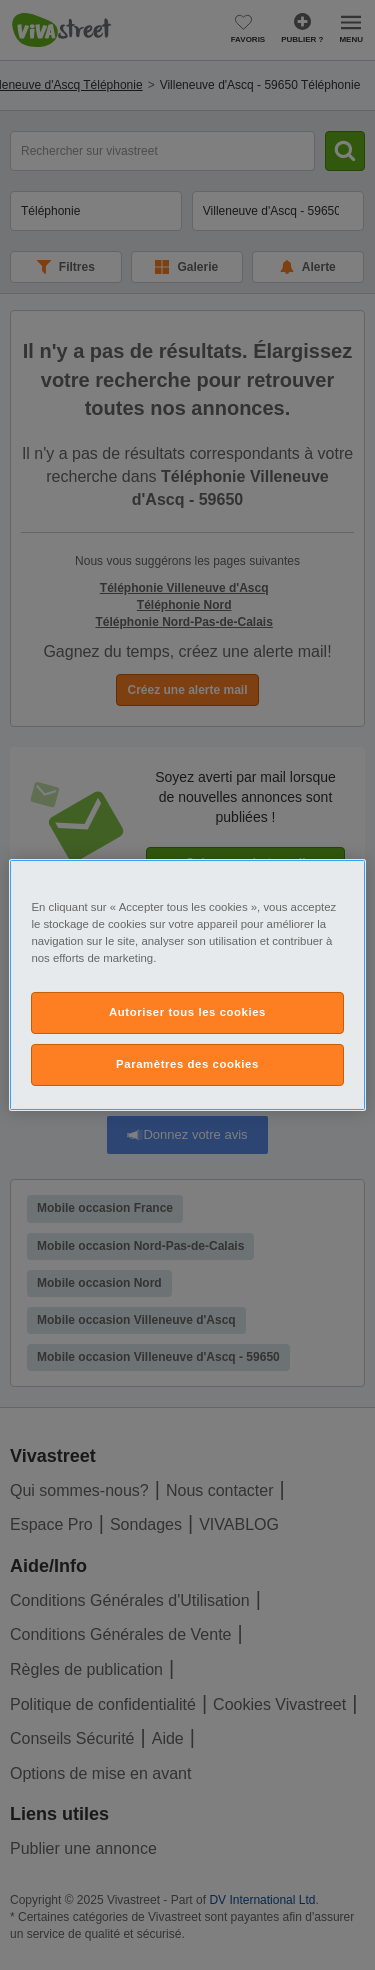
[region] (187, 985)
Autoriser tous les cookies (187, 1012)
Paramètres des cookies (187, 1064)
